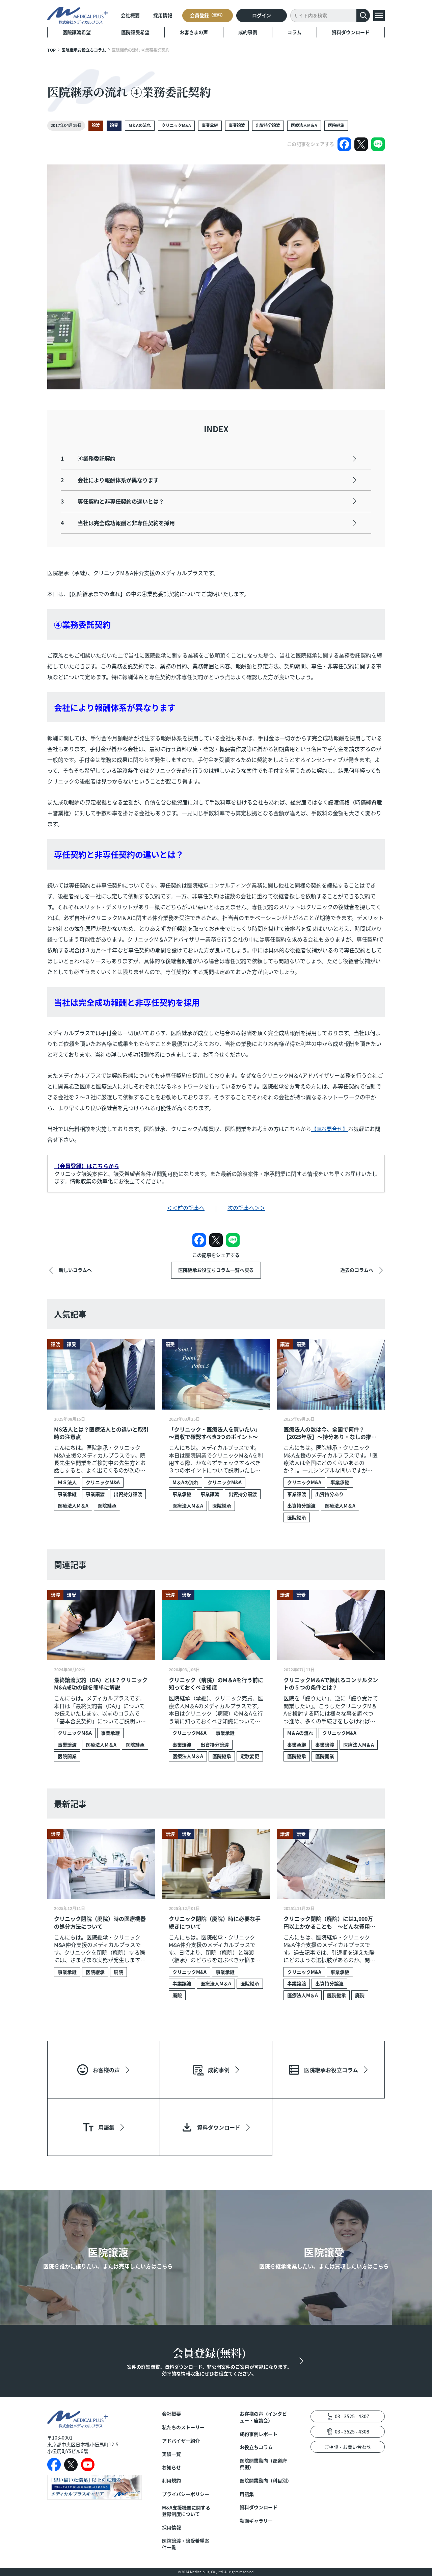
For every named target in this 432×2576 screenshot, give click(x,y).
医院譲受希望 (135, 32)
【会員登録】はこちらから (86, 1166)
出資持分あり (329, 1494)
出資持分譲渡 (268, 125)
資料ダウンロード (351, 32)
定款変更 (249, 1756)
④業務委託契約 (88, 458)
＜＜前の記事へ (186, 1208)
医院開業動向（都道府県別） (263, 2464)
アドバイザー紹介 (181, 2441)
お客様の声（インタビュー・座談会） (263, 2417)
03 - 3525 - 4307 (352, 2416)
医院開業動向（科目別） (265, 2480)
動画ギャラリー (256, 2521)
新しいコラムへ (75, 1269)
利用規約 (171, 2480)
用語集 (247, 2494)
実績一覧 (171, 2454)
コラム (294, 32)
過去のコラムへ (356, 1269)
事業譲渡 (237, 125)
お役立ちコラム (256, 2447)
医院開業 (67, 1756)
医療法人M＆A (304, 125)
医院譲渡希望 (76, 32)
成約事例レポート (258, 2434)
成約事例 (247, 32)
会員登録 (207, 15)
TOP (51, 50)
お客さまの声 (194, 32)
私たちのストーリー (183, 2427)
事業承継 (210, 125)
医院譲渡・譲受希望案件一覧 (185, 2544)
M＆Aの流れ (140, 125)
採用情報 (162, 15)
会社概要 (130, 15)
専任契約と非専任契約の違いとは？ (112, 501)
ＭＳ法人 (67, 1482)
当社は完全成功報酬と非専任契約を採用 (118, 523)
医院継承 (336, 125)
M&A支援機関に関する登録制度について (186, 2511)
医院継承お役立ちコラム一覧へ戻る (216, 1269)
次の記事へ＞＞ (246, 1208)
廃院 (118, 1971)
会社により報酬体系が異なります (110, 480)
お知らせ (171, 2467)
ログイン (261, 15)
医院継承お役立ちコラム (83, 50)
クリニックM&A (176, 125)
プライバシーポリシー (185, 2494)
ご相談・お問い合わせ (347, 2446)
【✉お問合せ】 (329, 1129)
